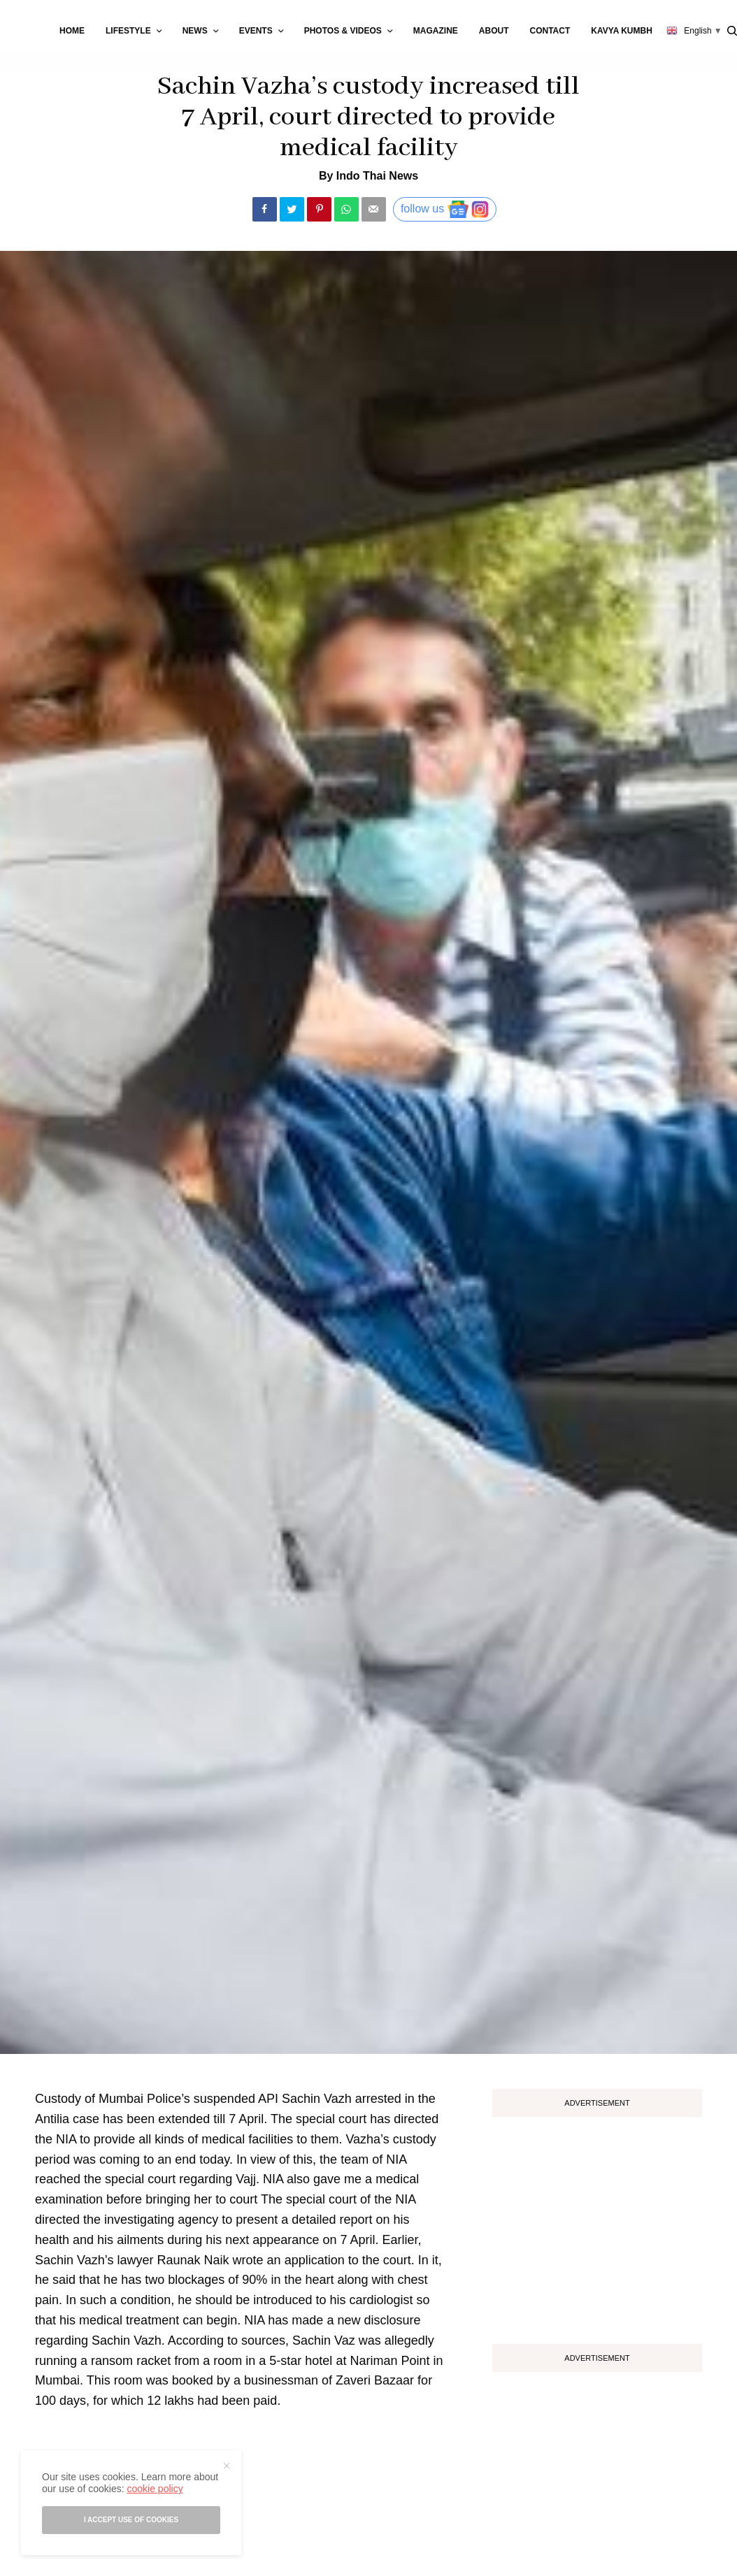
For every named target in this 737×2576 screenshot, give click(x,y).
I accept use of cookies (131, 2520)
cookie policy (155, 2488)
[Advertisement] (597, 2225)
